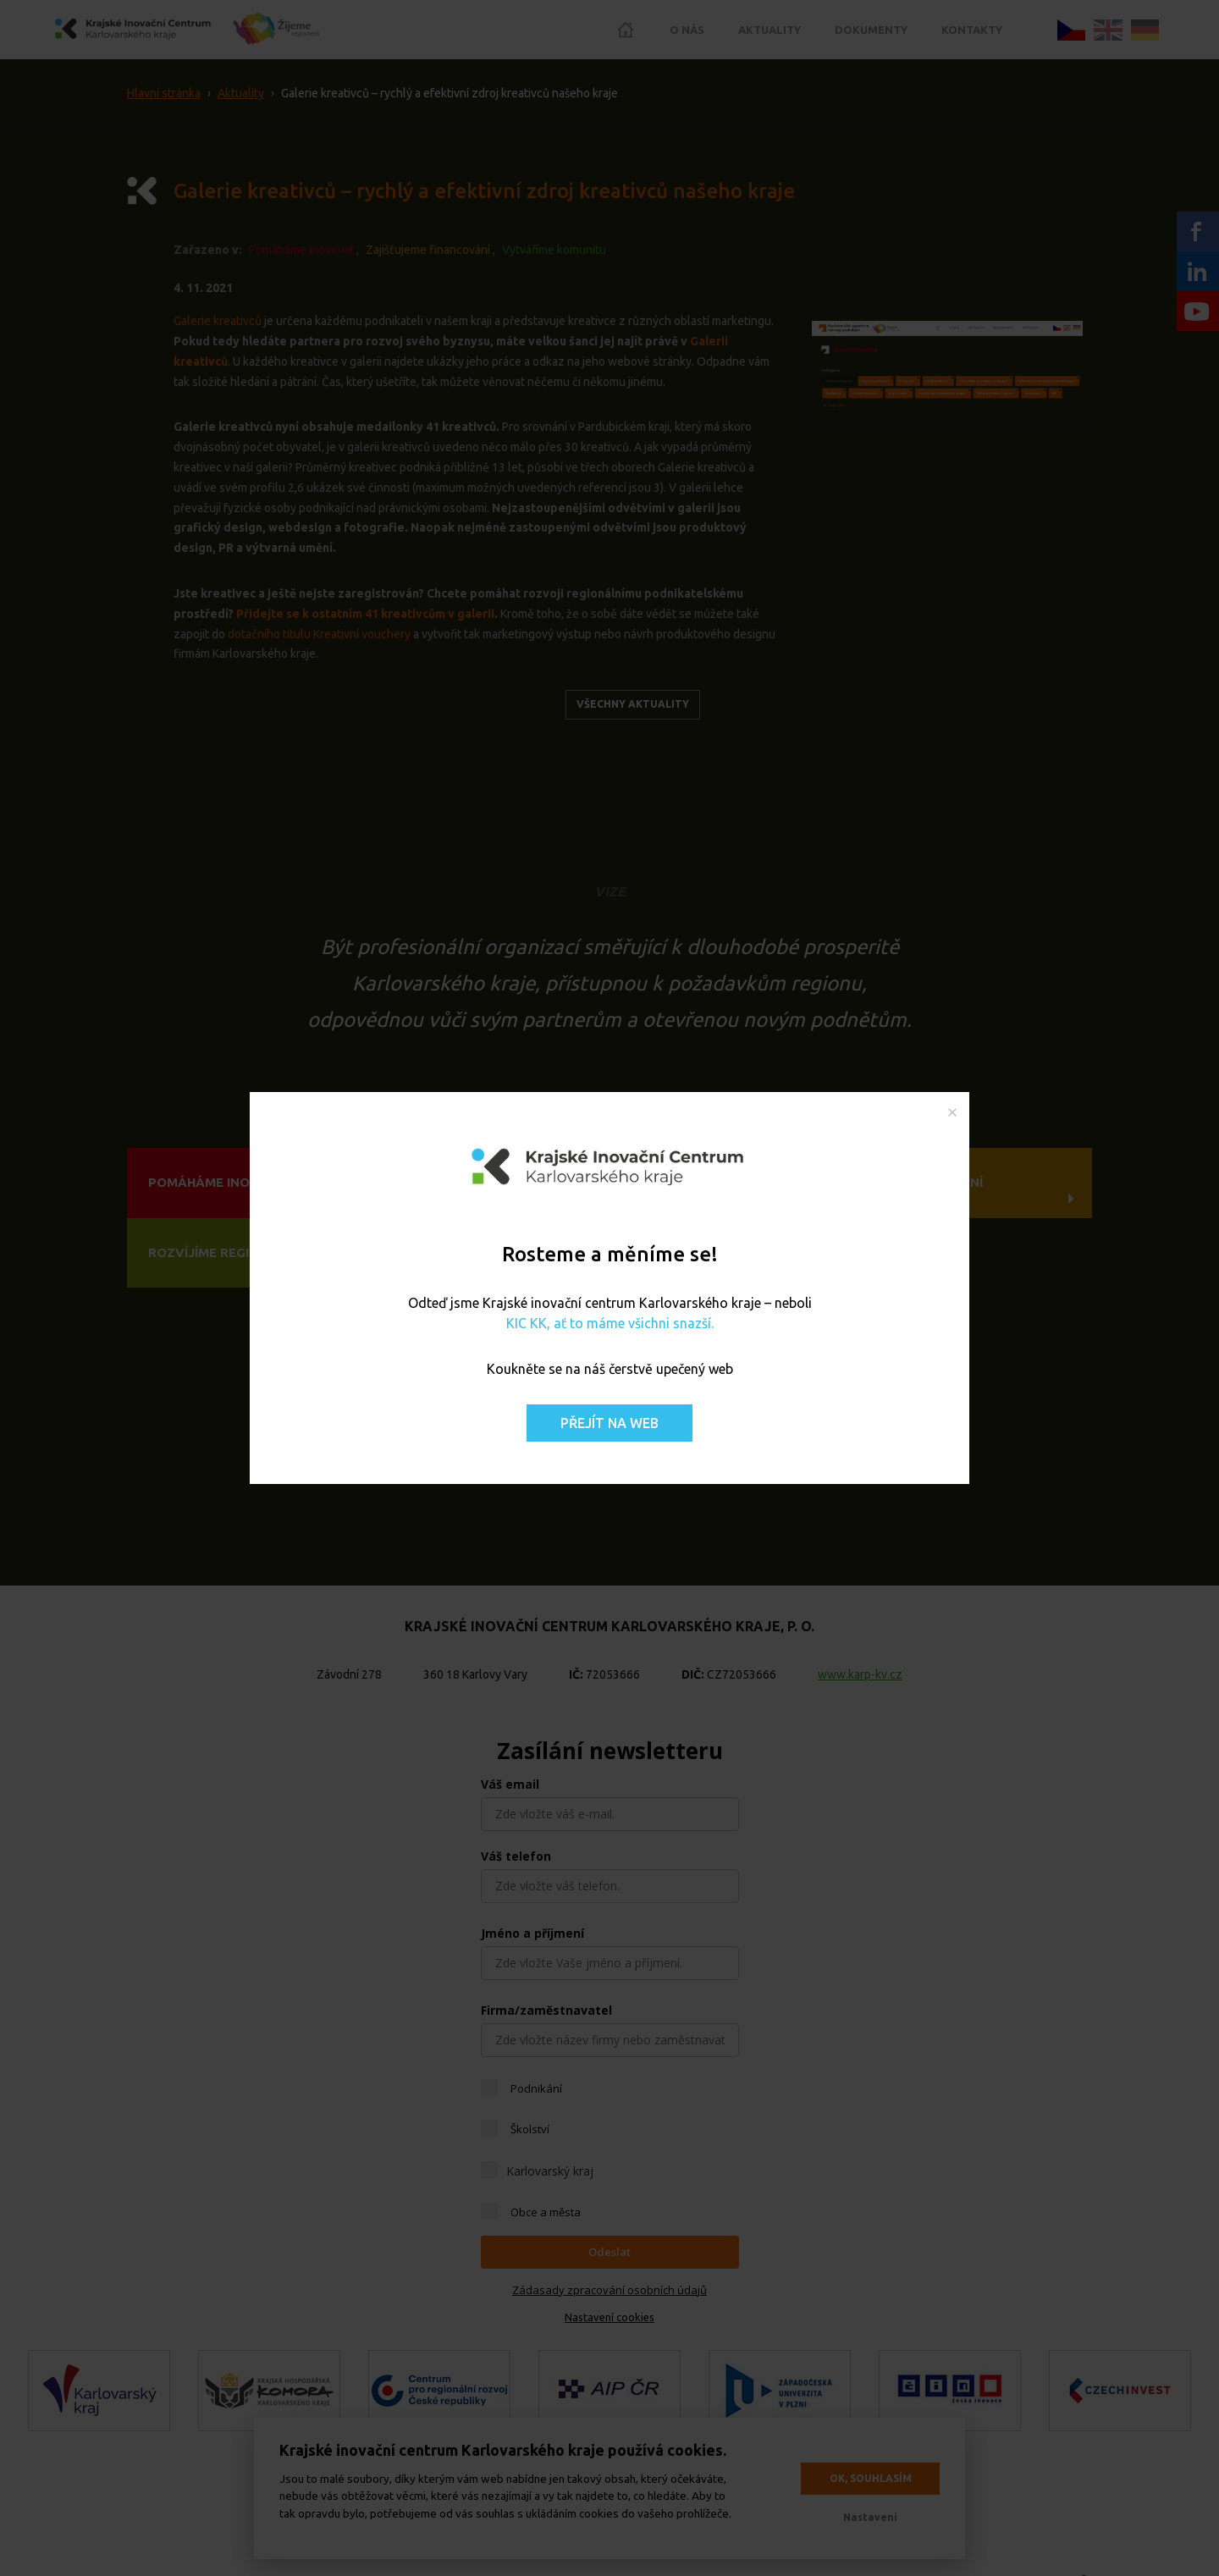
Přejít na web (609, 1423)
